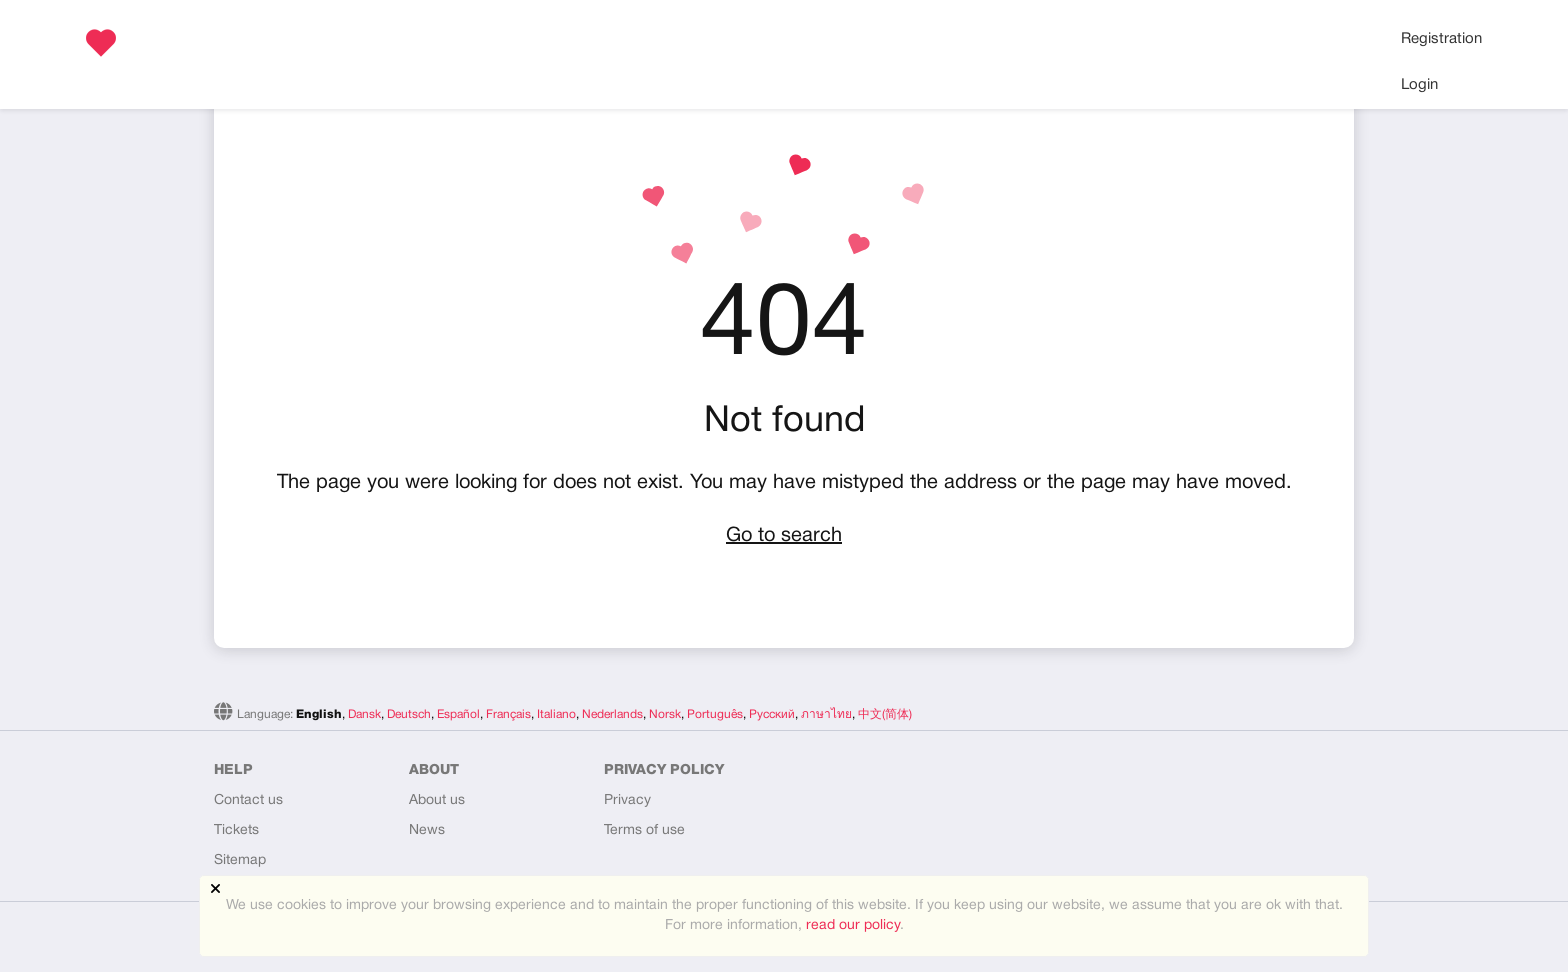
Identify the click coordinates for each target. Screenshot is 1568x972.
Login (1419, 85)
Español (458, 714)
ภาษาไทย (826, 714)
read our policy (853, 925)
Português (715, 714)
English (319, 714)
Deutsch (409, 714)
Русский (772, 714)
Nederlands (612, 714)
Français (508, 714)
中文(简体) (885, 714)
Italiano (556, 714)
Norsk (665, 714)
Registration (1441, 39)
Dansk (364, 714)
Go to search (784, 536)
